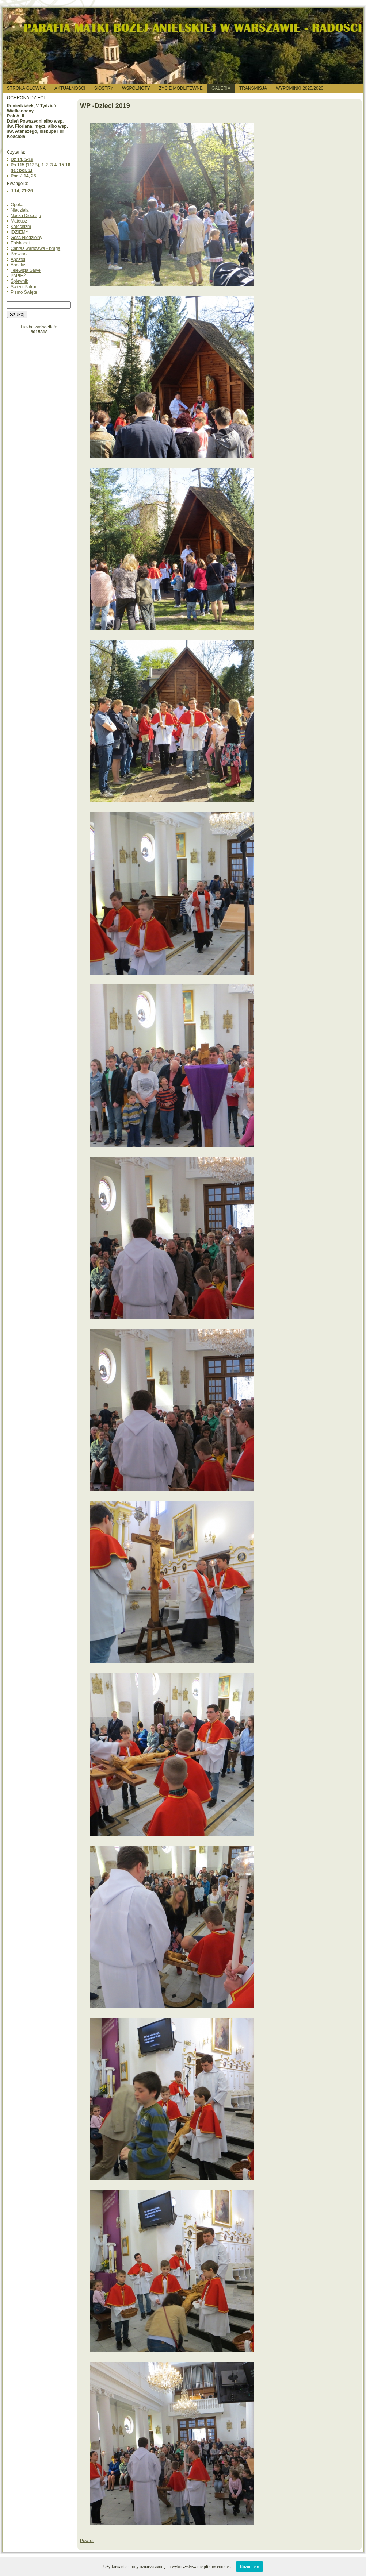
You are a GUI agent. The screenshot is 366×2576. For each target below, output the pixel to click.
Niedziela (19, 210)
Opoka (17, 204)
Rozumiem (249, 2566)
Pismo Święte (24, 292)
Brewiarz (19, 254)
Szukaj (17, 314)
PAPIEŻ (18, 275)
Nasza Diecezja (26, 215)
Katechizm (21, 226)
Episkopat (20, 243)
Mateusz (19, 221)
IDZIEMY (19, 232)
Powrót (87, 2540)
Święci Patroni (24, 286)
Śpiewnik (19, 281)
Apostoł (18, 259)
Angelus (18, 264)
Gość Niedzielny (26, 237)
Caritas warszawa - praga (35, 248)
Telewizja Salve (26, 270)
